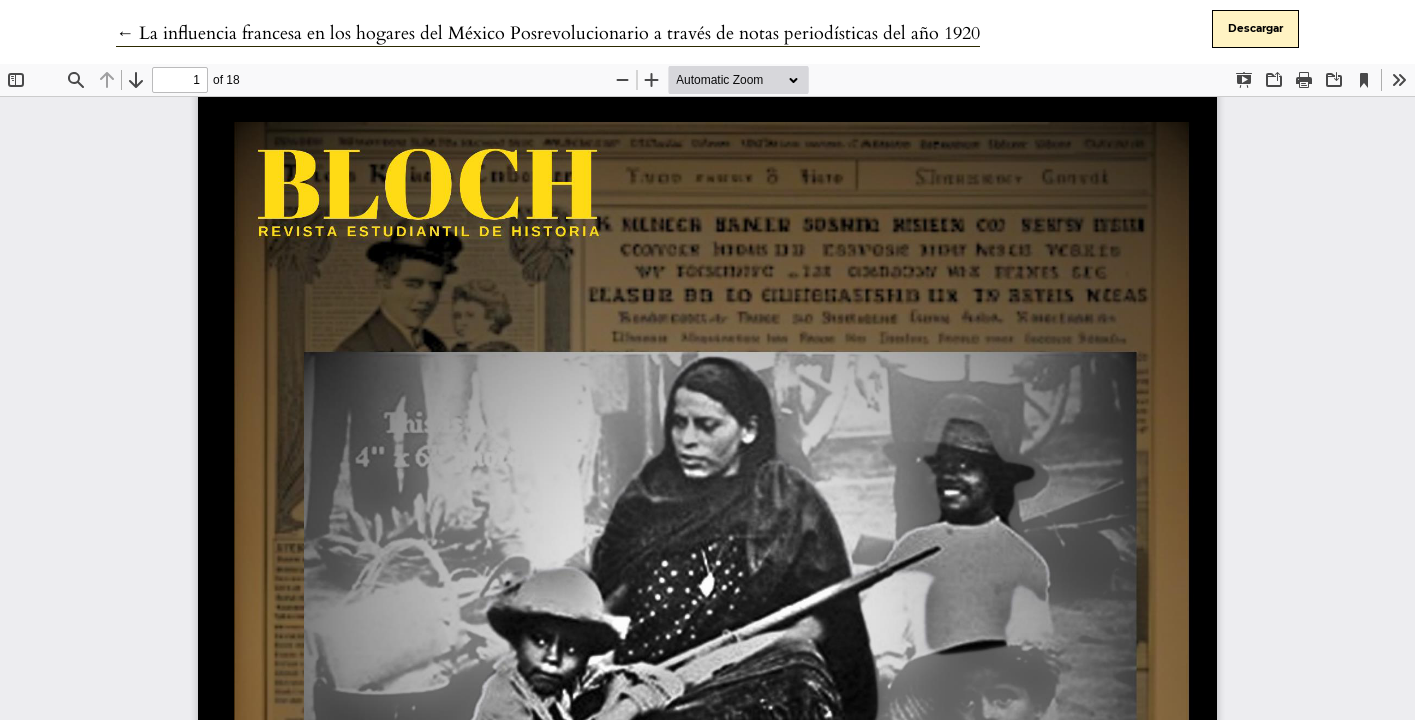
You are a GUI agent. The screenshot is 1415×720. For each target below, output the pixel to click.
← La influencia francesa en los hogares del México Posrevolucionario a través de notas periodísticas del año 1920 (548, 33)
